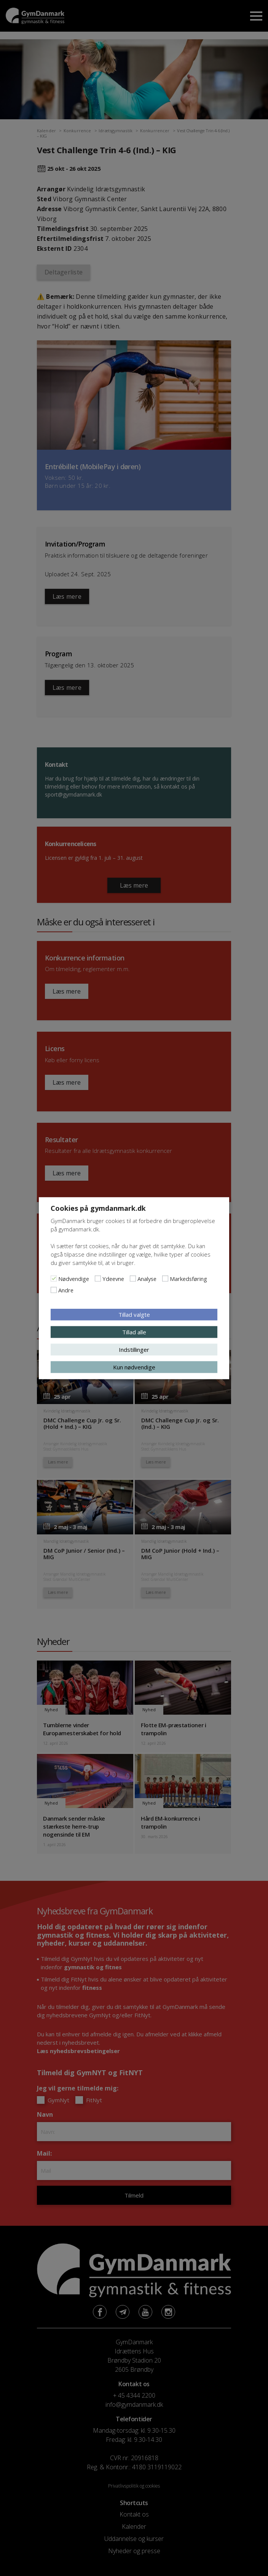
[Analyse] (133, 1278)
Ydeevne (113, 1278)
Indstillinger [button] (134, 1349)
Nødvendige (73, 1278)
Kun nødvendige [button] (134, 1367)
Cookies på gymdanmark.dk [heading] (98, 1207)
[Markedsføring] (165, 1278)
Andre (65, 1290)
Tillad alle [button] (134, 1331)
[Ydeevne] (98, 1278)
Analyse (146, 1278)
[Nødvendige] (54, 1278)
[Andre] (54, 1290)
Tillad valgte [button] (134, 1314)
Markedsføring (188, 1278)
